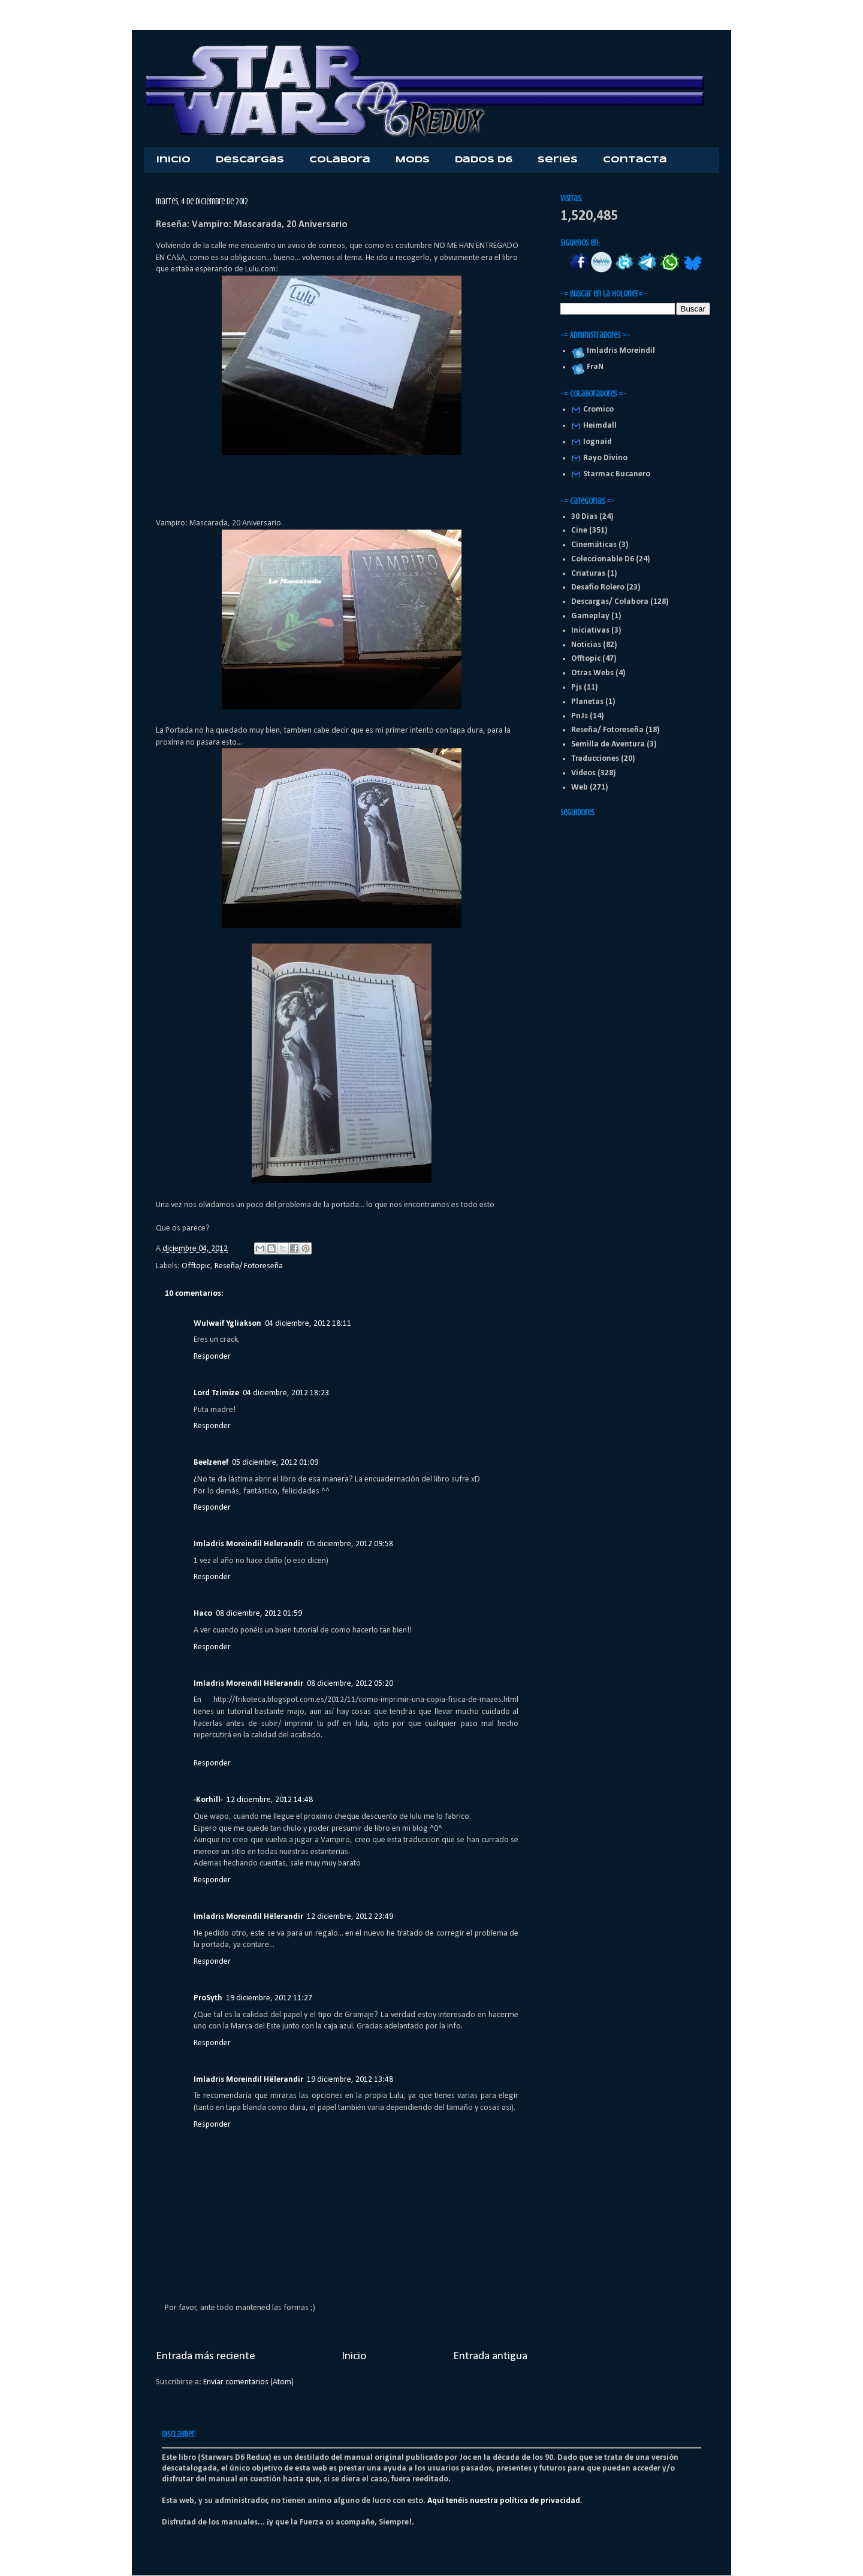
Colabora (339, 160)
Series (558, 160)
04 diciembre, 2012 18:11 (308, 1323)
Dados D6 (483, 160)
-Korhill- (208, 1799)
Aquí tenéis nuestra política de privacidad (503, 2500)
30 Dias (584, 516)
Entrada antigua (490, 2356)
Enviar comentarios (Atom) (248, 2382)
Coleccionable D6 (602, 559)
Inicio (173, 160)
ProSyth (208, 1998)
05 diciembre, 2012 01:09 (275, 1462)
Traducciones (595, 758)
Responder (212, 1356)
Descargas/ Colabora (609, 601)
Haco (203, 1613)
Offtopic (196, 1266)
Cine (579, 530)
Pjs (576, 687)
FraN (593, 366)
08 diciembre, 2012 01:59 (259, 1613)
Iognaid (597, 441)
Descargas (250, 160)
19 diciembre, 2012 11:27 (269, 1998)
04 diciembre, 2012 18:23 (286, 1393)
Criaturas (588, 573)
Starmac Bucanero (616, 474)
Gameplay (590, 616)
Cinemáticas (594, 544)
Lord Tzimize (216, 1393)
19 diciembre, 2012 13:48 (350, 2079)
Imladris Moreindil (619, 350)
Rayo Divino (605, 457)
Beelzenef (211, 1462)
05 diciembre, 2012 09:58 (350, 1544)
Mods (413, 160)
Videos (583, 773)
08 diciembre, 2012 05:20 (350, 1683)
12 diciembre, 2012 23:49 (350, 1916)
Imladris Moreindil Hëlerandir (248, 1544)
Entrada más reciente (205, 2356)
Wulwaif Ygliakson (227, 1323)
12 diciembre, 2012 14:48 (270, 1799)
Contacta (635, 160)
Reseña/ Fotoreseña (249, 1266)
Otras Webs (592, 673)
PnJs (579, 716)
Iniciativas (590, 630)
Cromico (598, 409)
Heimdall (600, 425)
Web (579, 787)
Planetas (587, 701)
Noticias (586, 644)
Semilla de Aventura (608, 744)
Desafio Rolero (597, 587)
